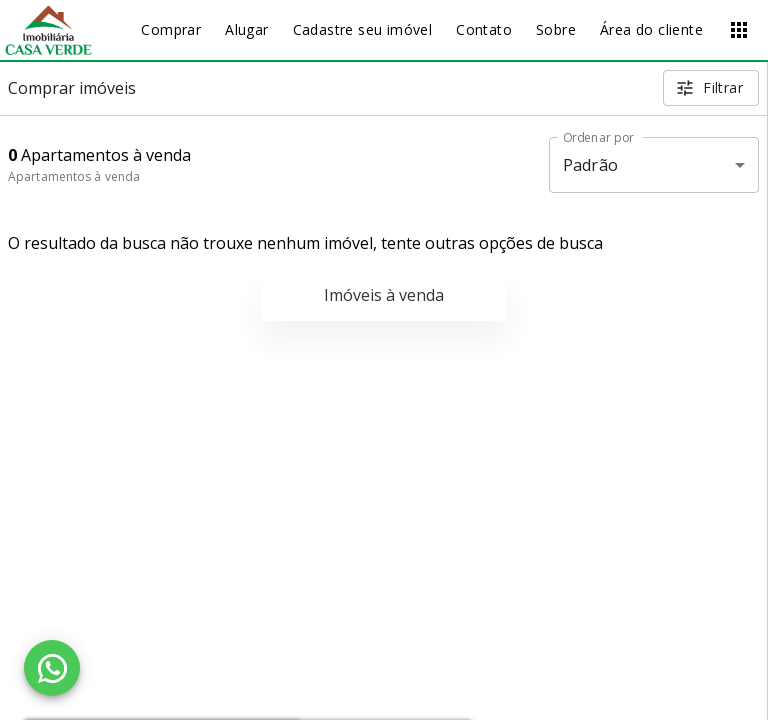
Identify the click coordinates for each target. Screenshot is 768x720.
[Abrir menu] (739, 30)
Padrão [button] (590, 165)
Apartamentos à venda (74, 176)
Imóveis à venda (384, 295)
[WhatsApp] (52, 668)
